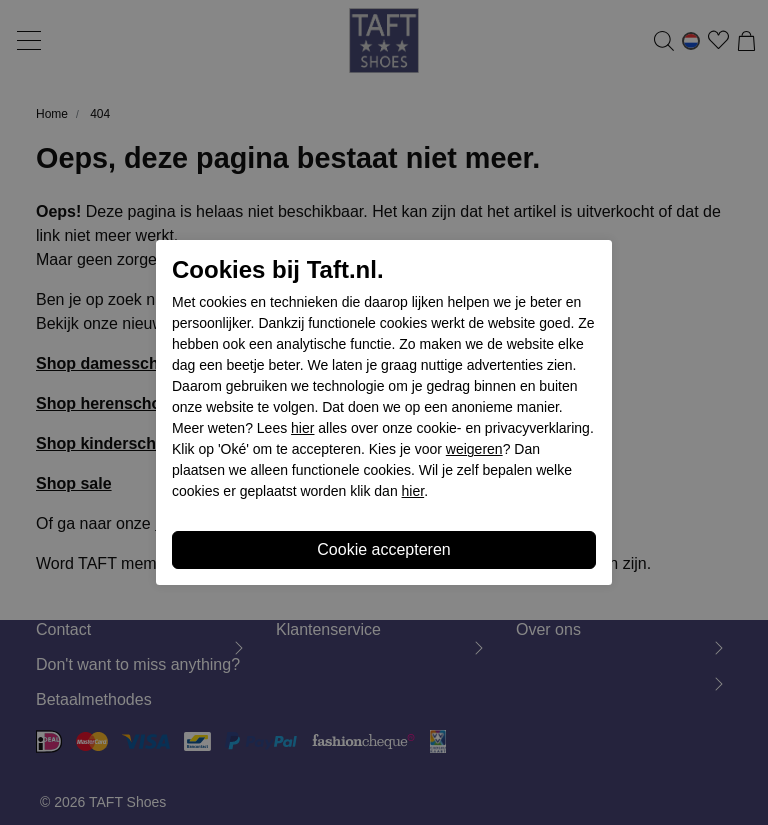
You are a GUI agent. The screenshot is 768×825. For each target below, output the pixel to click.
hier (302, 428)
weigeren (474, 449)
